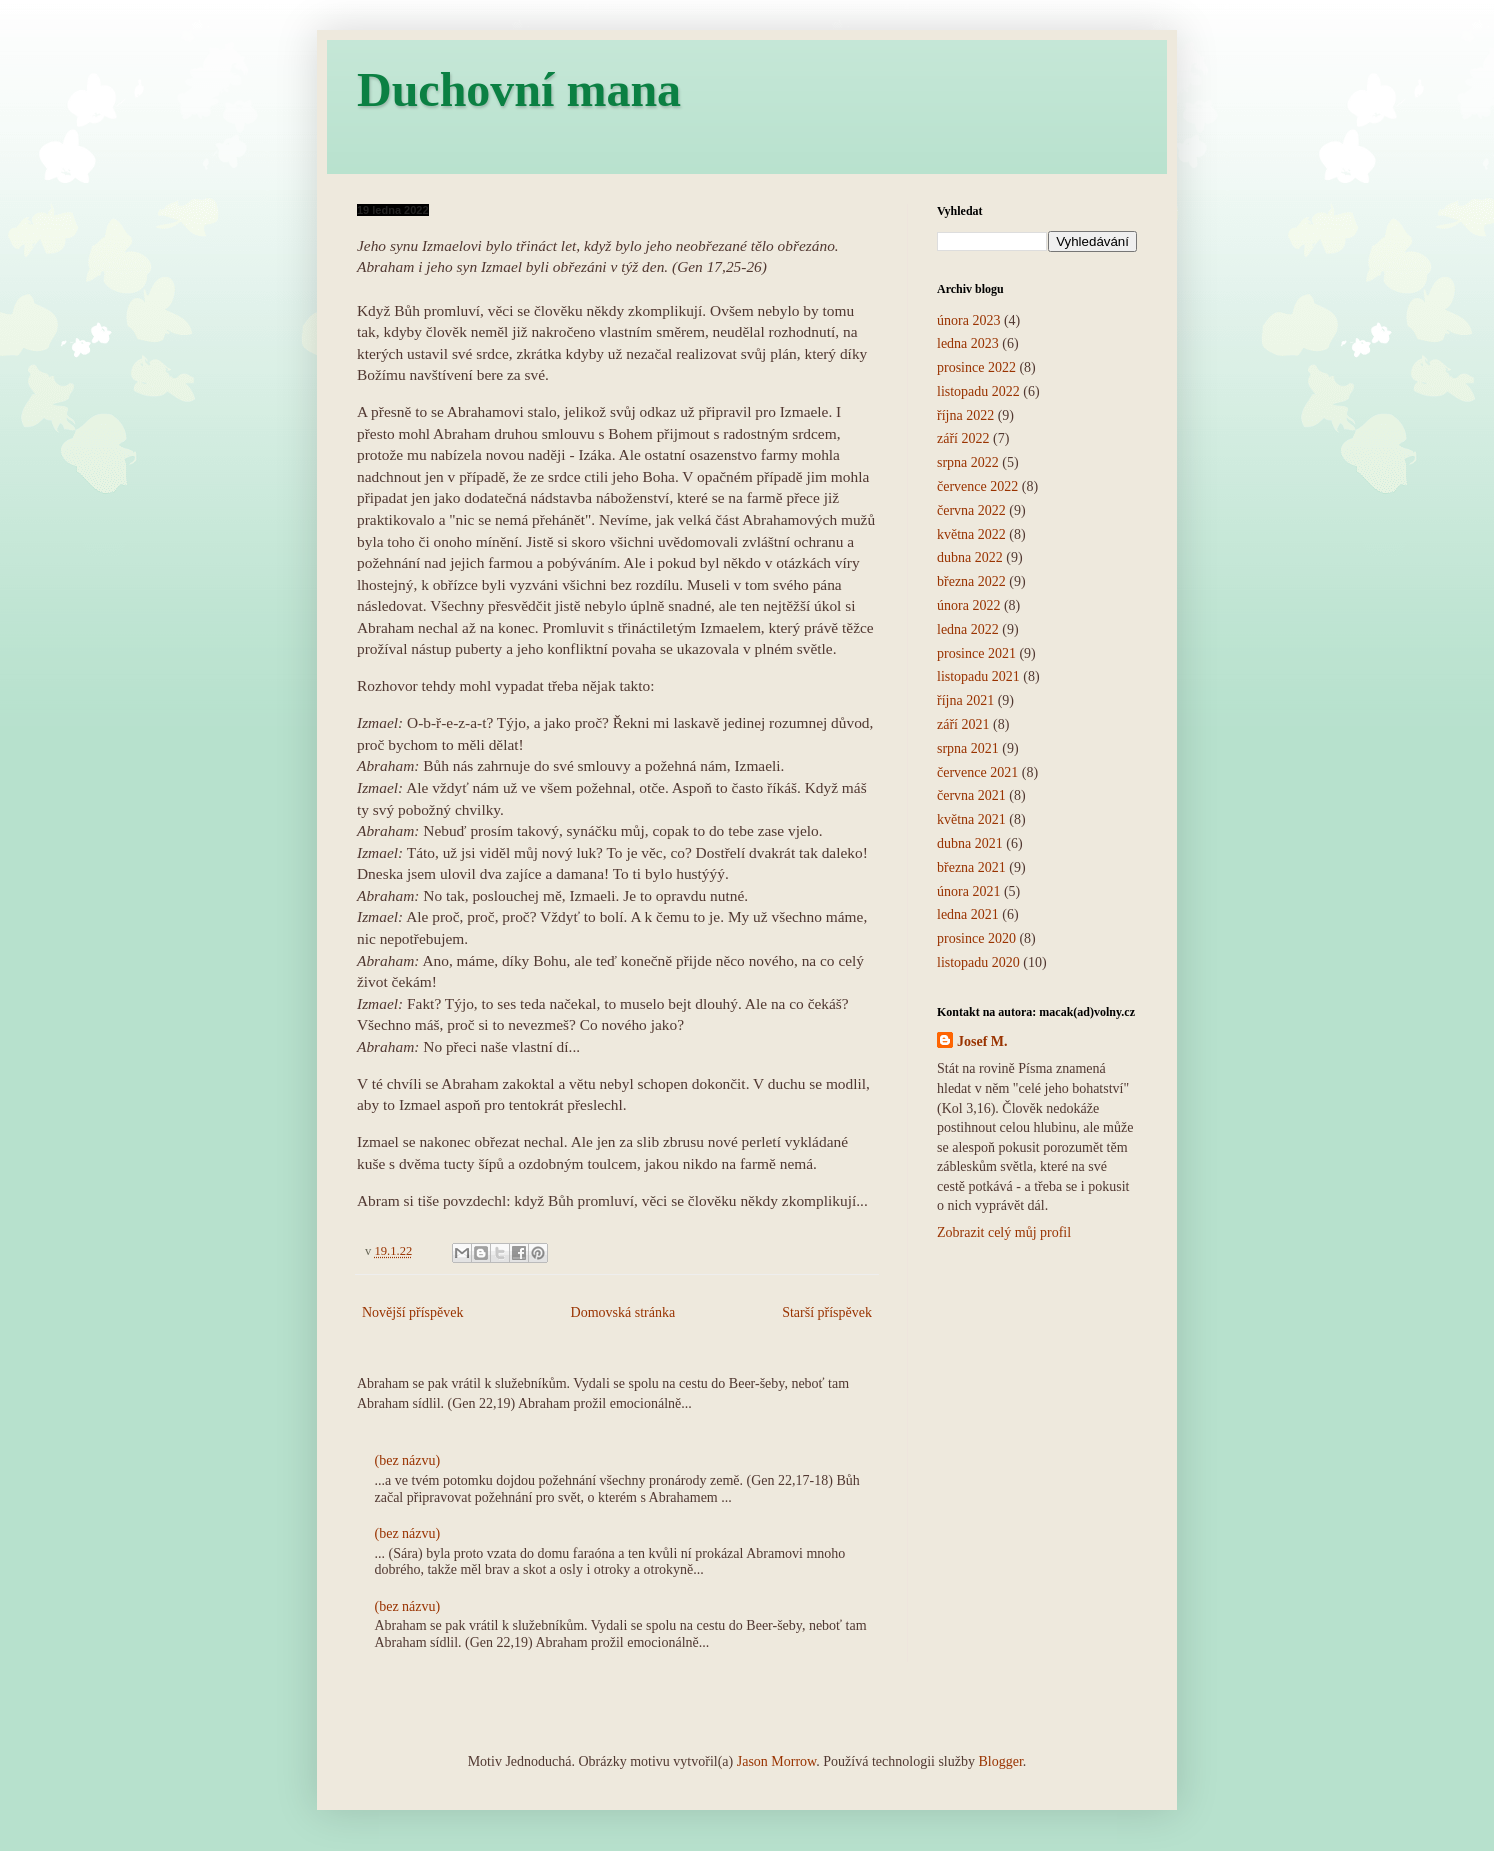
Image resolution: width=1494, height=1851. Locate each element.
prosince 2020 (976, 938)
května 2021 (971, 819)
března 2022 (971, 581)
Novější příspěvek (412, 1312)
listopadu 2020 (978, 962)
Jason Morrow (777, 1761)
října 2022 (965, 415)
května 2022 (971, 534)
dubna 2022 (970, 557)
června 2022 (971, 510)
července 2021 (977, 772)
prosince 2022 (976, 367)
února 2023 (968, 320)
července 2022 (977, 486)
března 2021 (971, 867)
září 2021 (963, 724)
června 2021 (971, 795)
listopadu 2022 (978, 391)
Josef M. (982, 1041)
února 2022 (968, 605)
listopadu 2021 (978, 676)
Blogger (1000, 1761)
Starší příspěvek (827, 1312)
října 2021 (965, 700)
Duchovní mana (519, 89)
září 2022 (963, 438)
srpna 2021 (968, 748)
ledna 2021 (968, 914)
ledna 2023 (968, 343)
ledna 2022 (968, 629)
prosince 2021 (976, 653)
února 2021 (968, 891)
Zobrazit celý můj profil (1004, 1232)
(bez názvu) (408, 1460)
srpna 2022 (968, 462)
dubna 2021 (970, 843)
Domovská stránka (623, 1312)
